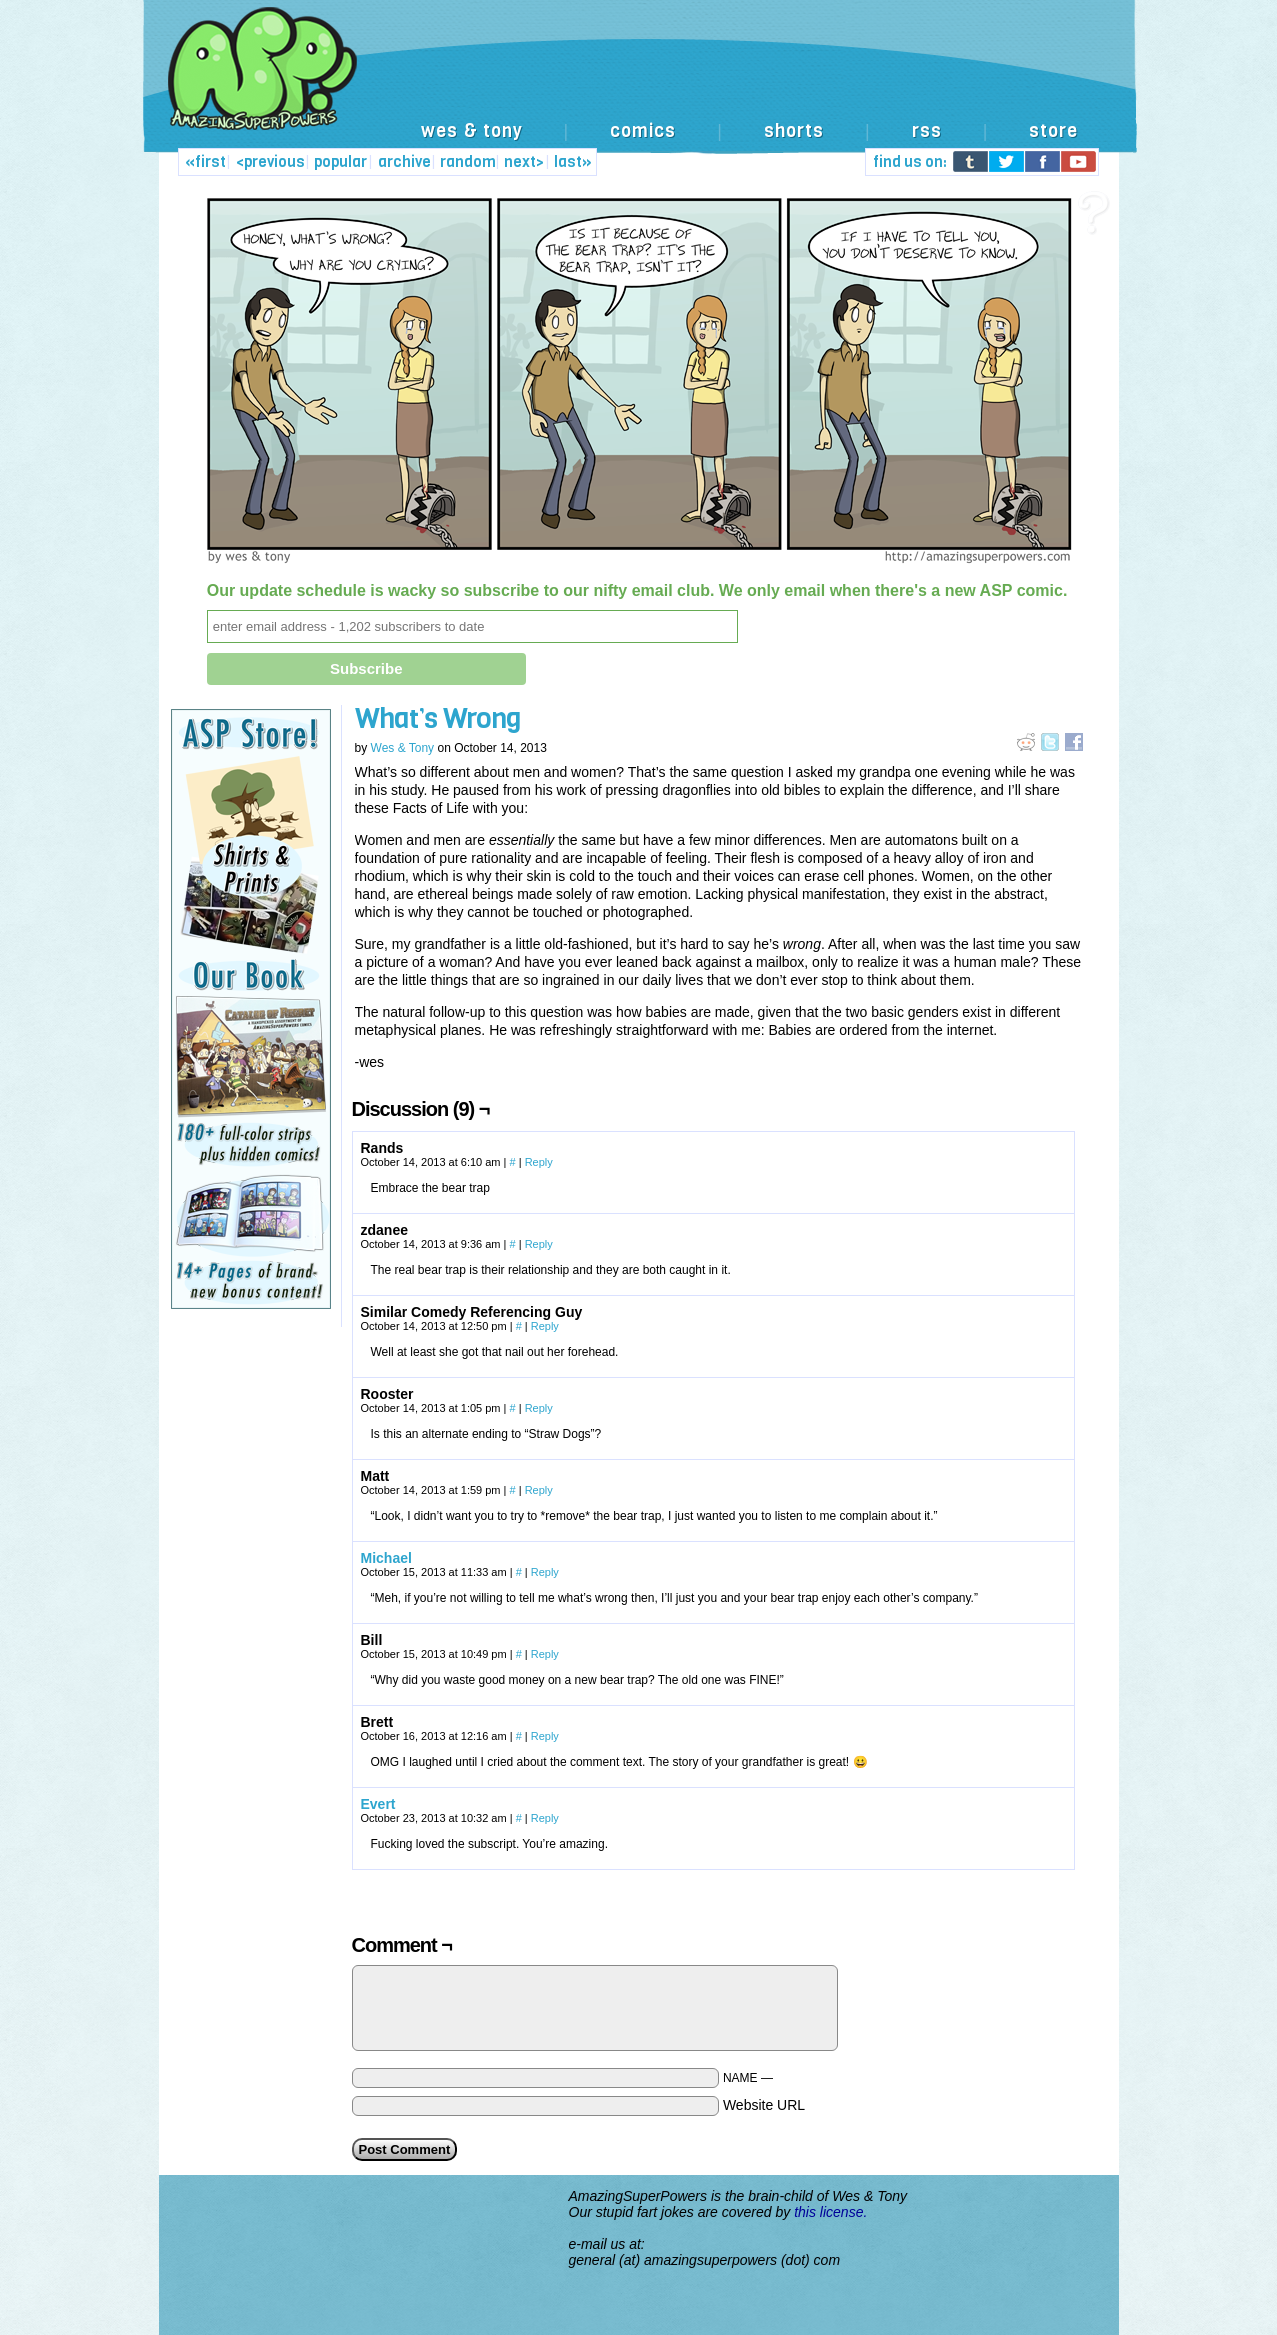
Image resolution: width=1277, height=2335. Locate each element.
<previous (270, 162)
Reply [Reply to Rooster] (539, 1408)
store (1053, 131)
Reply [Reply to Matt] (539, 1490)
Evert (378, 1804)
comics (643, 131)
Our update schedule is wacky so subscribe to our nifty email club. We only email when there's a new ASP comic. (637, 590)
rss (927, 131)
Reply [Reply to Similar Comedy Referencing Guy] (545, 1326)
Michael (386, 1558)
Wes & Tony (403, 748)
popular (340, 162)
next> (524, 162)
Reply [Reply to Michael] (545, 1572)
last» (573, 162)
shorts (794, 131)
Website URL (764, 2105)
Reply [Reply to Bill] (545, 1654)
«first (205, 162)
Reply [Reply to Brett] (545, 1736)
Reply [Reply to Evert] (545, 1818)
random (468, 162)
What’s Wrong (438, 718)
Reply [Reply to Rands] (539, 1162)
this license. (830, 2212)
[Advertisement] (743, 68)
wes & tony (472, 131)
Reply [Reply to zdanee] (539, 1244)
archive (404, 162)
